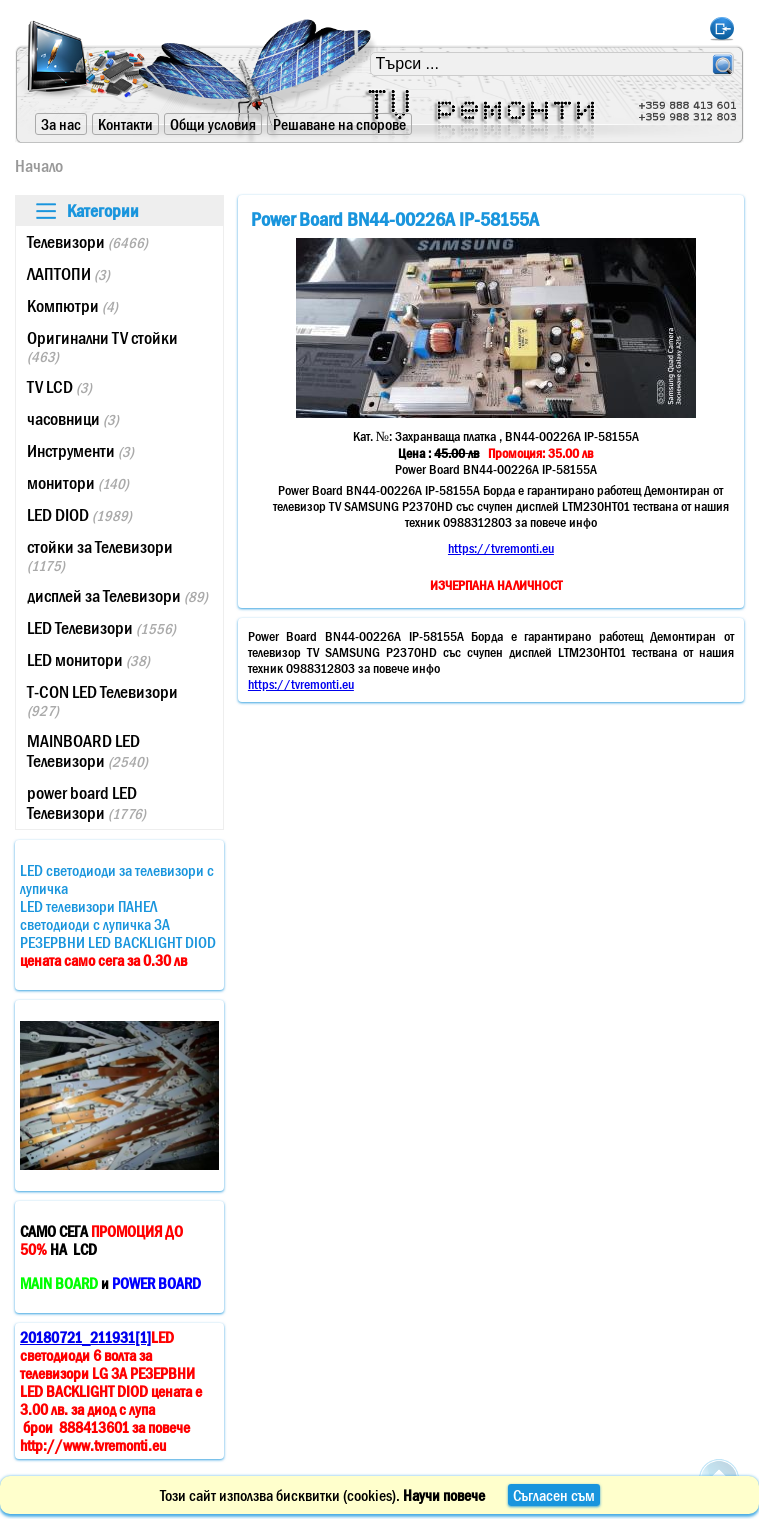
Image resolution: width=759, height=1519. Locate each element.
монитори (78, 483)
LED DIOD (79, 515)
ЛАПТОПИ (68, 274)
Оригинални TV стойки (102, 346)
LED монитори (88, 660)
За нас (61, 124)
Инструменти (80, 451)
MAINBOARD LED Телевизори (87, 751)
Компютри (72, 306)
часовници (73, 419)
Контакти (125, 124)
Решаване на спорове (339, 124)
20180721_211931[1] (85, 1337)
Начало (39, 166)
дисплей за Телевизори (117, 596)
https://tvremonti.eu (501, 548)
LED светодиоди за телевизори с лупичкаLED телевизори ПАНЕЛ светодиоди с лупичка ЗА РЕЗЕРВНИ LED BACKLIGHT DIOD (118, 915)
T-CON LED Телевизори (102, 700)
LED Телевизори (101, 628)
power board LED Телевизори (86, 803)
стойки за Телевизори (100, 555)
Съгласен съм (554, 1495)
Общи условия (213, 124)
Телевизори (87, 242)
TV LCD (59, 387)
